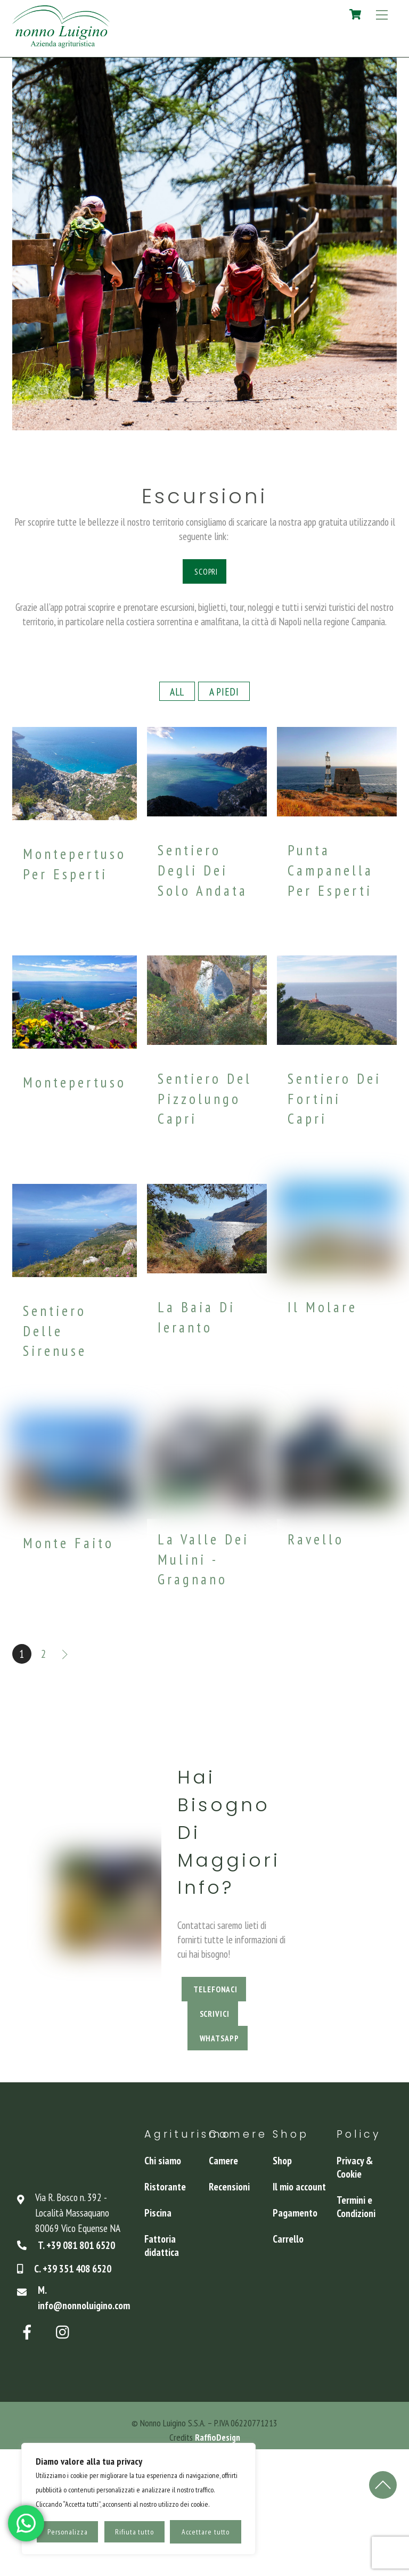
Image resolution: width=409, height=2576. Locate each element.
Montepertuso (74, 1082)
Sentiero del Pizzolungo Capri (205, 1098)
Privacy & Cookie (355, 2167)
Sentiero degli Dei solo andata (203, 870)
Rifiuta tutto (134, 2532)
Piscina (157, 2212)
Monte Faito (68, 1543)
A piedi (224, 691)
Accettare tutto (206, 2532)
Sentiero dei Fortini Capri (334, 1098)
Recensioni (229, 2186)
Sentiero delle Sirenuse (55, 1331)
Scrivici (215, 2013)
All (177, 691)
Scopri (206, 571)
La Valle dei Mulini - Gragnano (203, 1559)
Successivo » (65, 1654)
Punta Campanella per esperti (330, 870)
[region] (138, 2499)
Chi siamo (162, 2160)
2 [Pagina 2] (43, 1653)
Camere (223, 2160)
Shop (282, 2160)
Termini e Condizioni (356, 2206)
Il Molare (322, 1307)
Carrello (288, 2238)
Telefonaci (215, 1989)
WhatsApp (219, 2038)
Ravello (316, 1539)
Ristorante (165, 2186)
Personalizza (67, 2532)
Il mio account (299, 2186)
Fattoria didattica (161, 2245)
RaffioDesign (217, 2437)
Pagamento (295, 2212)
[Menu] (381, 14)
